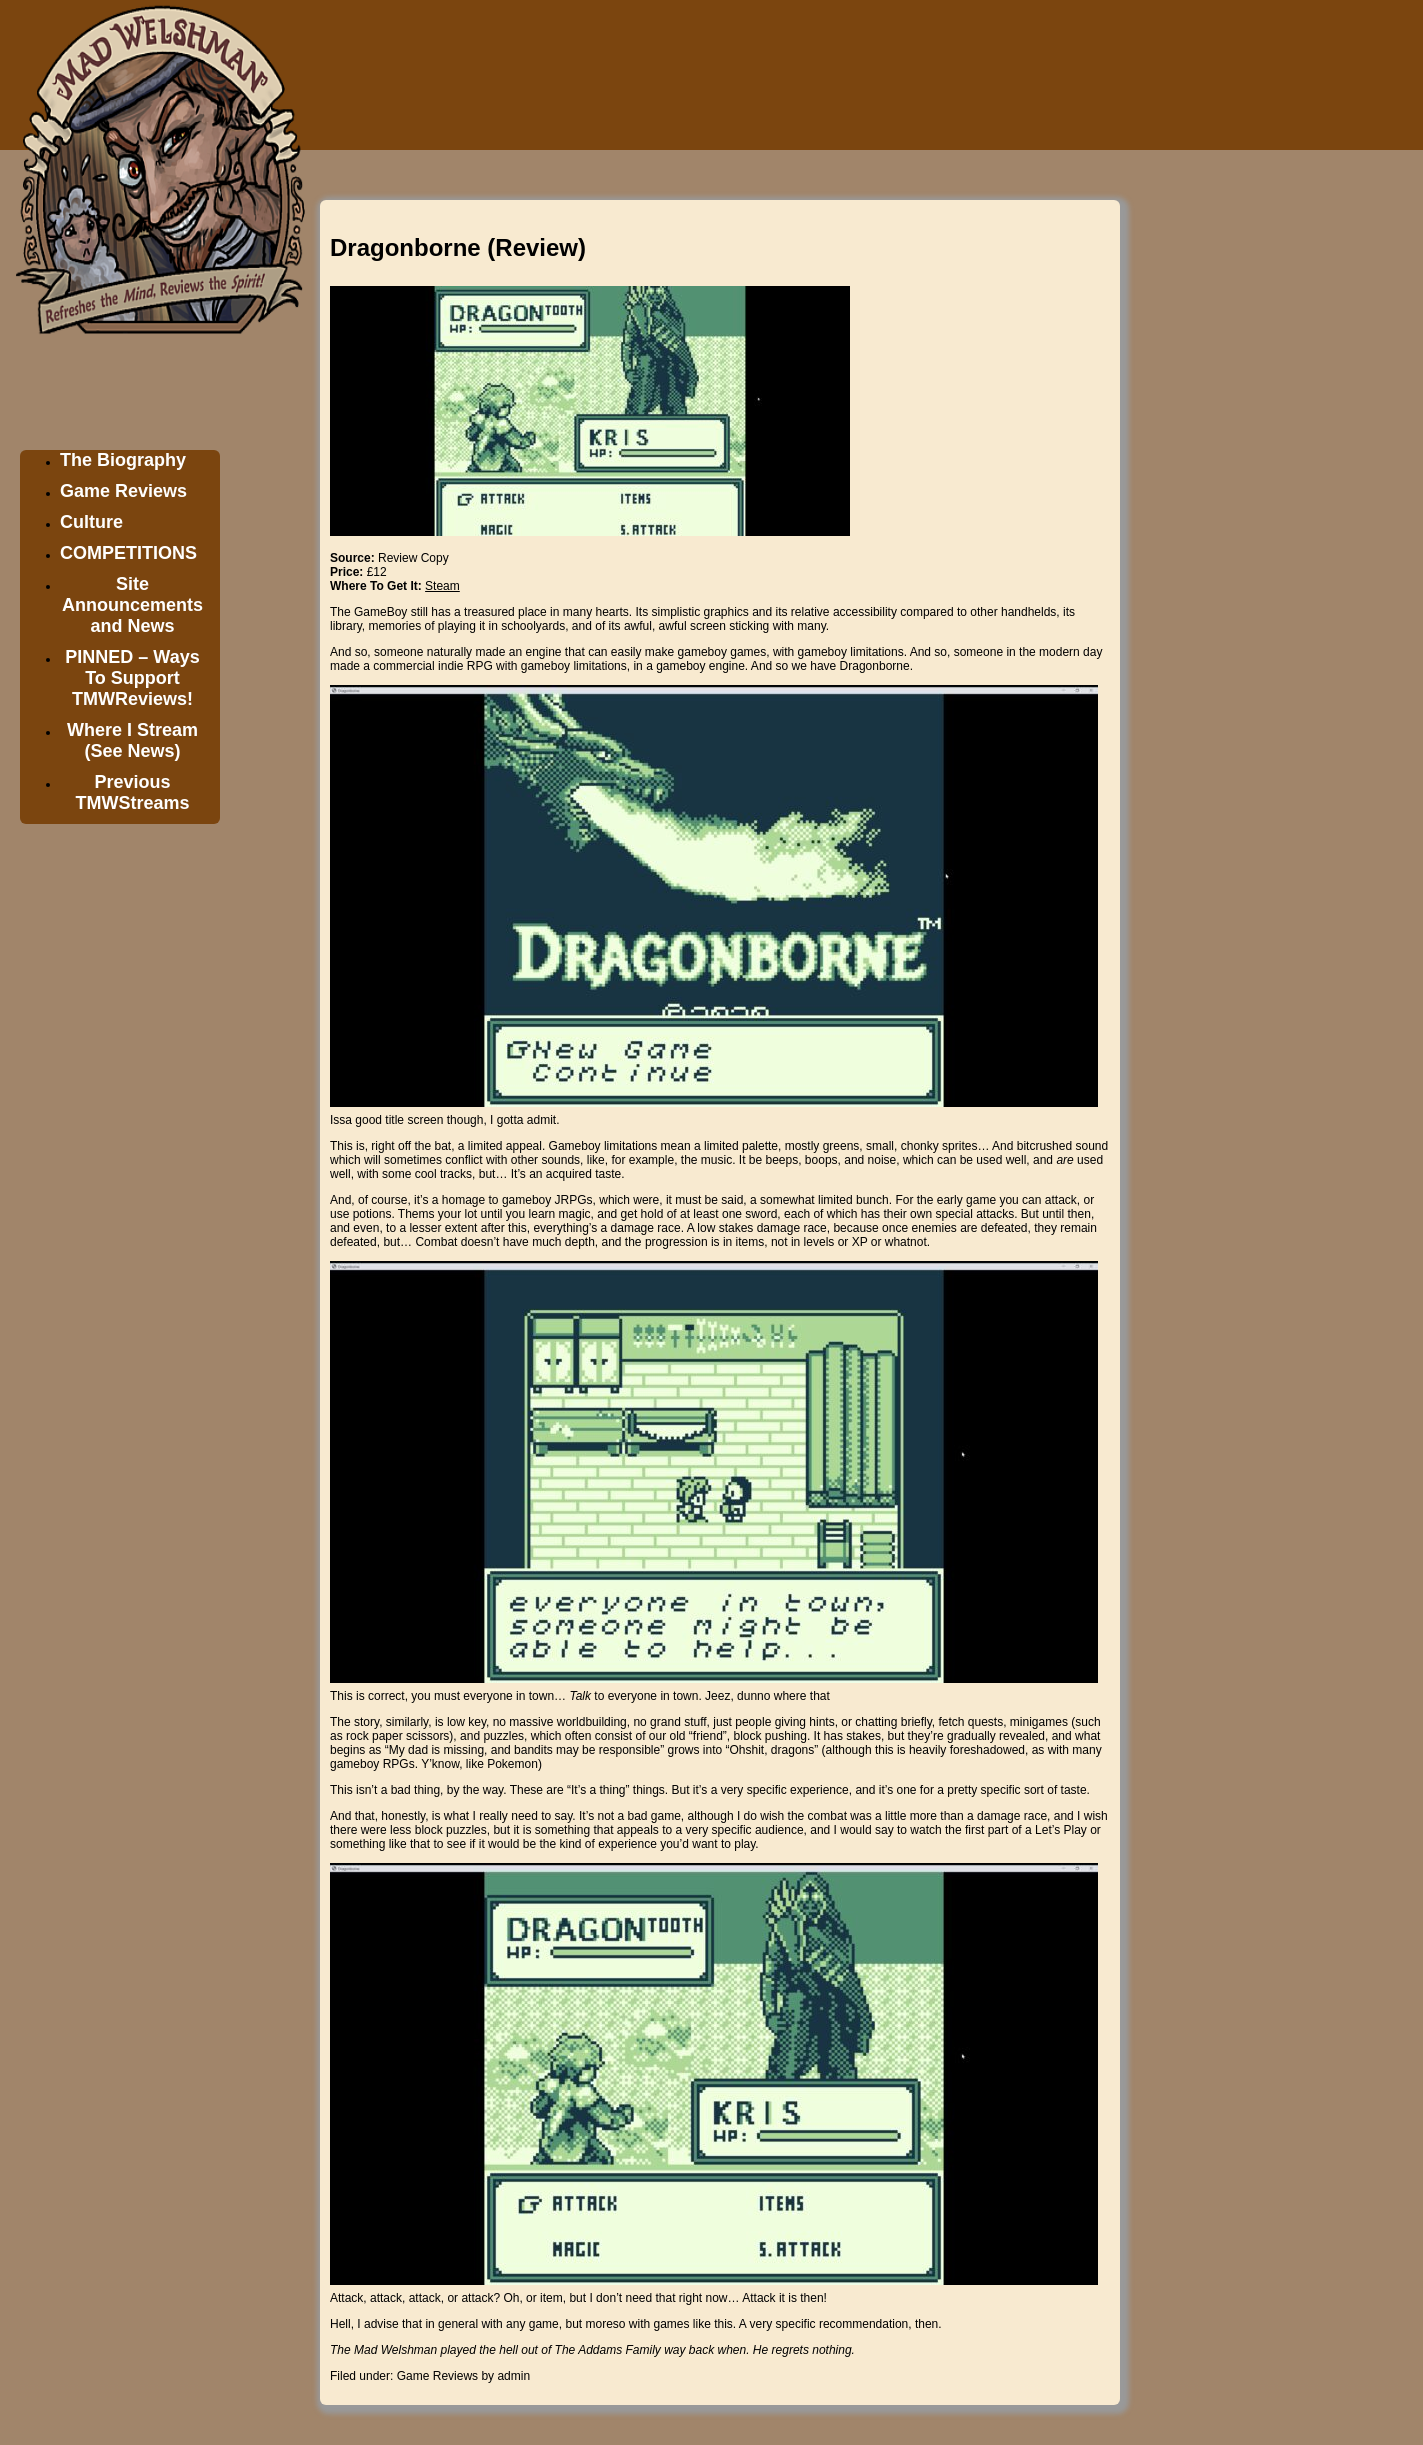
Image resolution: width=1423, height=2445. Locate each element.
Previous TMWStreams (132, 792)
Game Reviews (123, 491)
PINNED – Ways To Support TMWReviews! (132, 678)
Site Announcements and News (132, 605)
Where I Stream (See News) (132, 740)
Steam (442, 586)
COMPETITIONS (128, 553)
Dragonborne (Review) (458, 247)
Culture (91, 522)
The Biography (123, 460)
